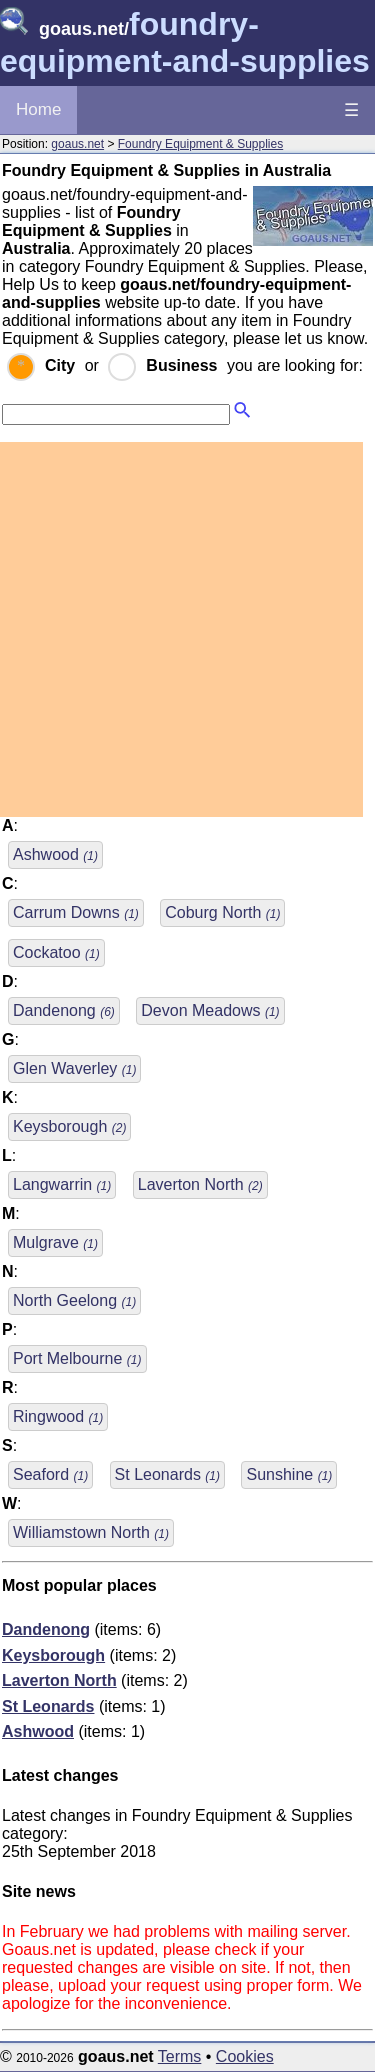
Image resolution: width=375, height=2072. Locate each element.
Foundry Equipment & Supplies (200, 144)
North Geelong (74, 1300)
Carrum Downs (76, 912)
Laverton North (200, 1184)
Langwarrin (62, 1184)
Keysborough (69, 1126)
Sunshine (289, 1474)
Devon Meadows (210, 1010)
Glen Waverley (74, 1068)
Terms (180, 2056)
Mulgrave (55, 1242)
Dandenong (64, 1010)
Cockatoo (56, 952)
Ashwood (55, 854)
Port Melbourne (77, 1358)
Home (38, 109)
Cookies (245, 2056)
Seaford (50, 1474)
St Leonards (167, 1474)
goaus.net (77, 144)
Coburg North (222, 912)
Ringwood (58, 1416)
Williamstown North (91, 1532)
